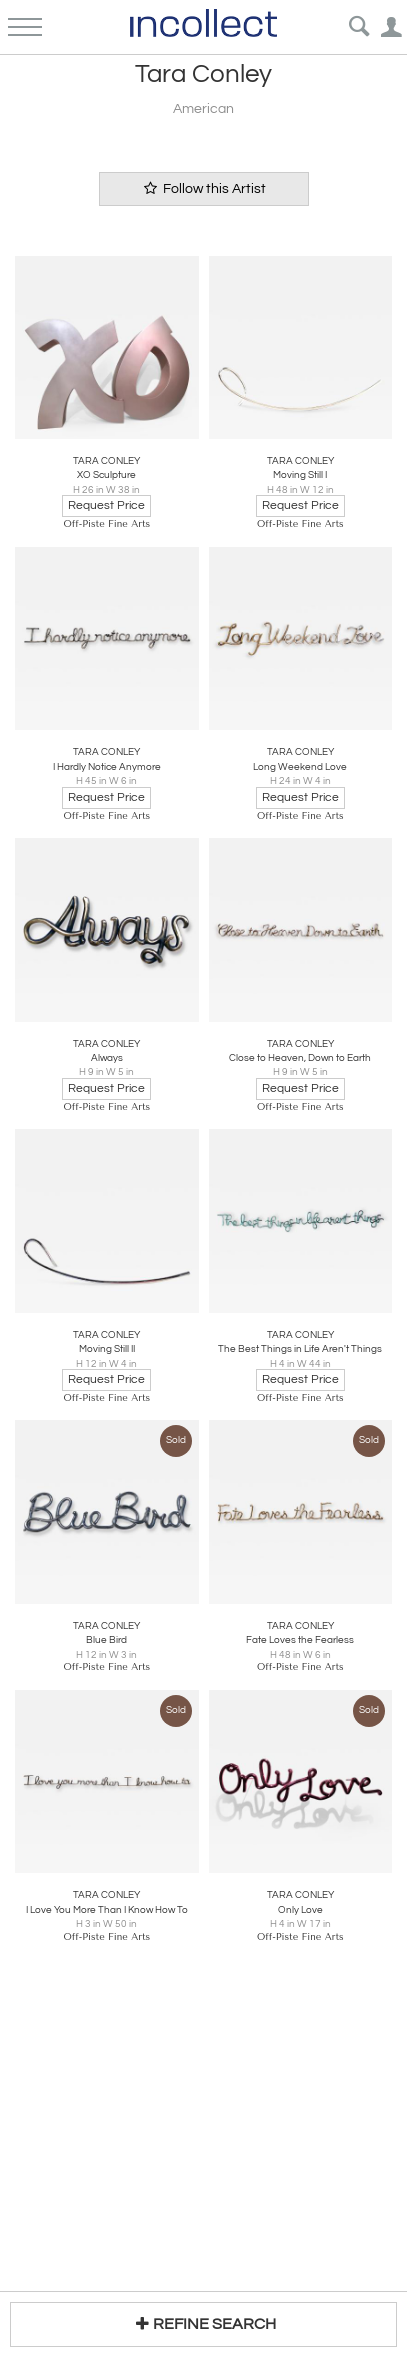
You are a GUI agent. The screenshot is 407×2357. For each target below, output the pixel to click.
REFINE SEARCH (203, 2323)
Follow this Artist (204, 188)
